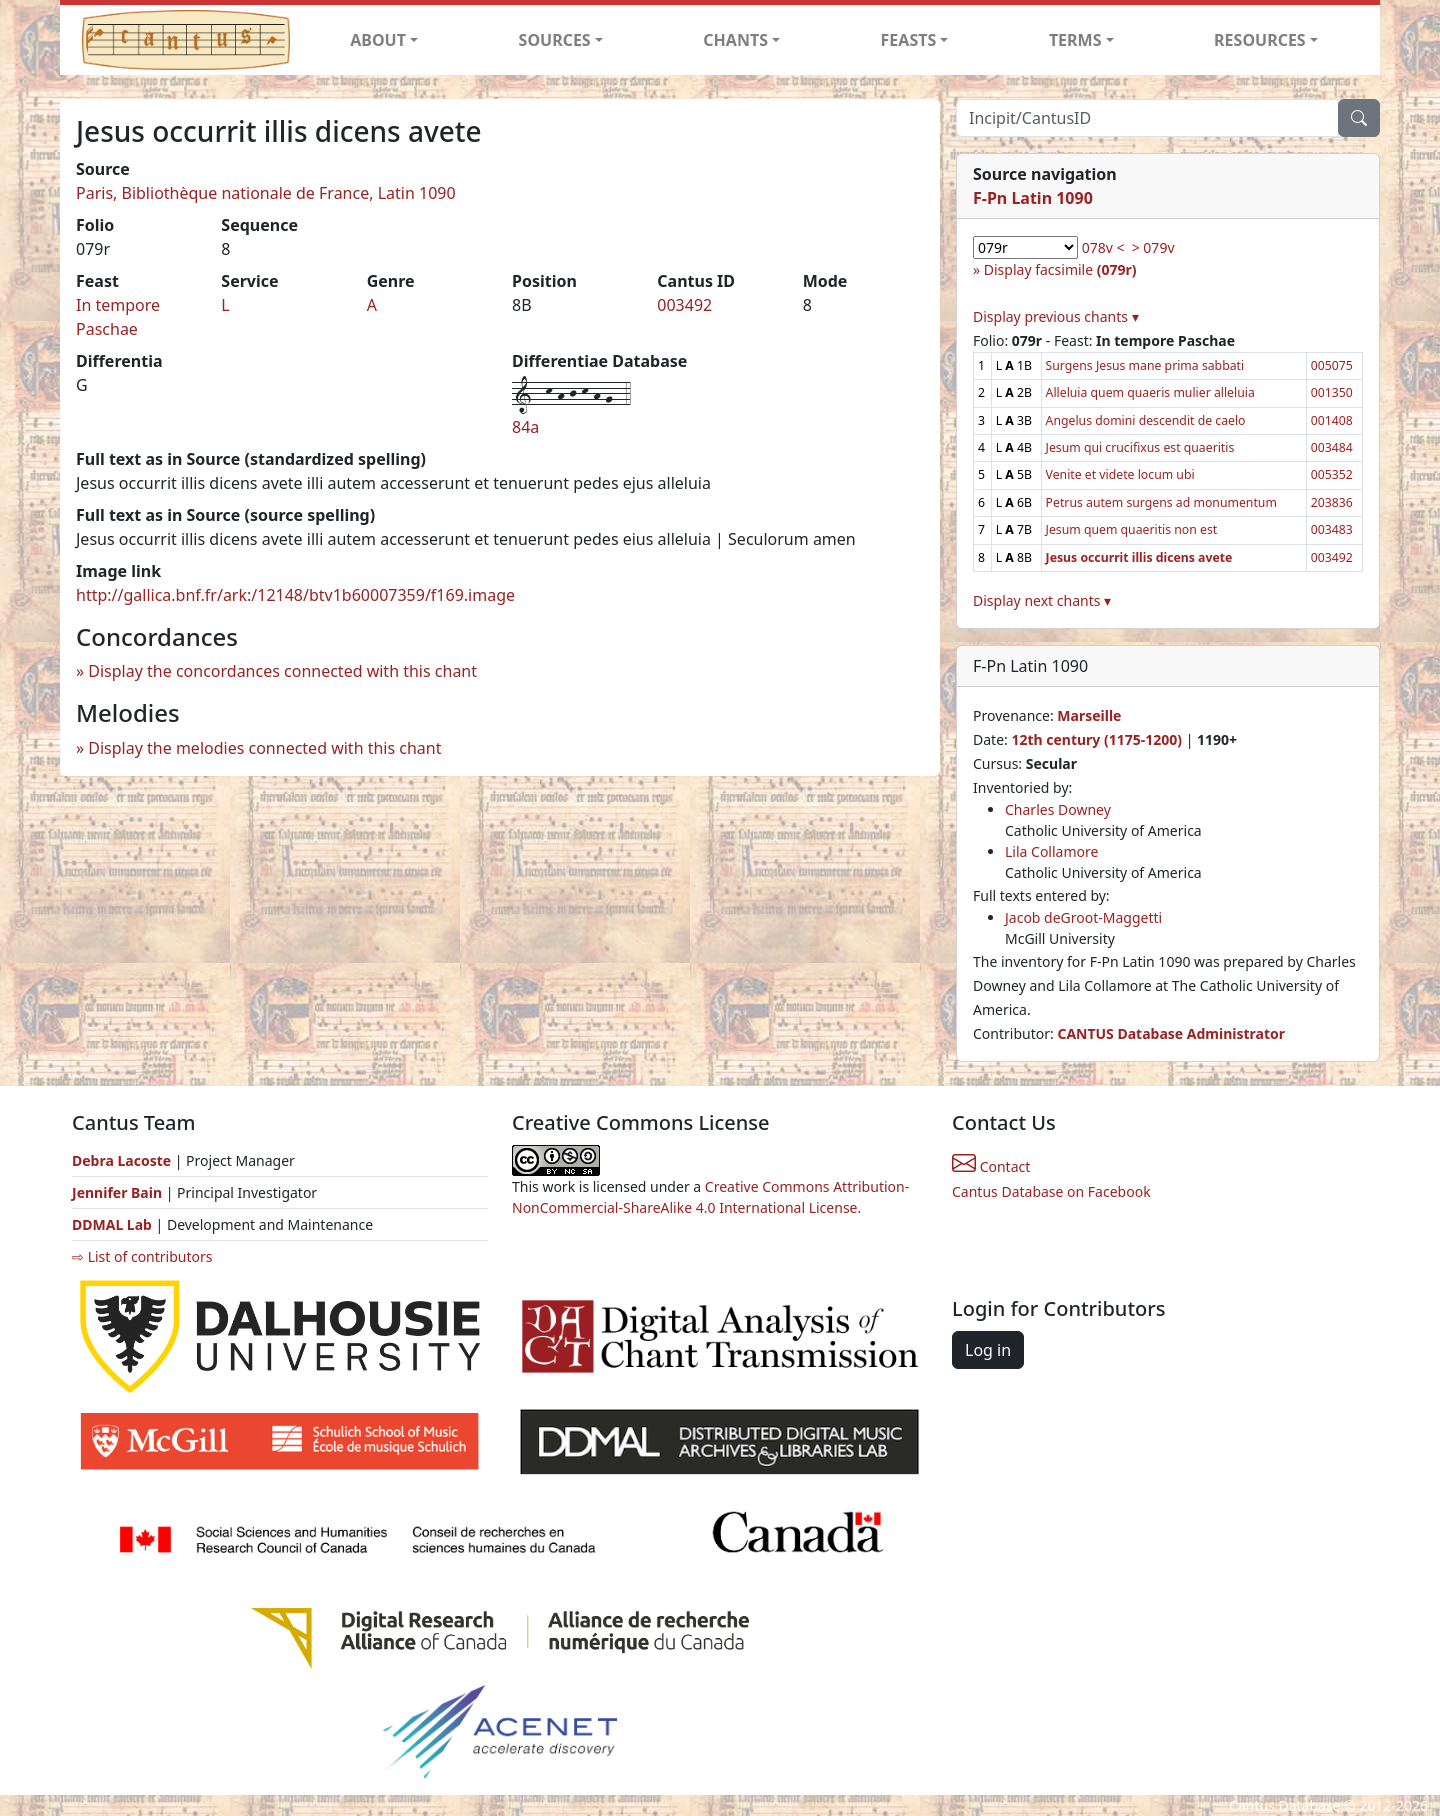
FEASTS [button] (909, 40)
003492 (684, 305)
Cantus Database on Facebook (1051, 1191)
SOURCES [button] (555, 40)
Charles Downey (1058, 809)
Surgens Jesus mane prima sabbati (1145, 365)
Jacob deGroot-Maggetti (1083, 917)
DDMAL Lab (112, 1224)
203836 (1332, 502)
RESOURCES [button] (1260, 40)
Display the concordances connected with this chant (282, 671)
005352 (1332, 474)
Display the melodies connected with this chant (264, 748)
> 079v (1153, 247)
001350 (1332, 392)
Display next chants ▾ (1042, 600)
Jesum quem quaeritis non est (1132, 529)
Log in (988, 1350)
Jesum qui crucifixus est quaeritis (1140, 447)
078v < (1103, 247)
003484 (1332, 447)
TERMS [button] (1075, 40)
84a (525, 427)
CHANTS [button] (735, 40)
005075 (1332, 365)
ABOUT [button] (378, 40)
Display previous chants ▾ (1056, 316)
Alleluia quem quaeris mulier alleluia (1150, 392)
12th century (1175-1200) (1096, 739)
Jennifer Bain (119, 1192)
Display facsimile (1060, 269)
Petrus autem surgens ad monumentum (1161, 502)
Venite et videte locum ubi (1120, 474)
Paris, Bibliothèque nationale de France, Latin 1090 (266, 193)
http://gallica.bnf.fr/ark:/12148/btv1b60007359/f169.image (295, 595)
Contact (991, 1166)
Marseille (1089, 715)
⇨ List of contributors (142, 1256)
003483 (1332, 529)
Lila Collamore (1051, 851)
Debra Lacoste (121, 1160)
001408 (1332, 420)
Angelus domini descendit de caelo (1146, 420)
